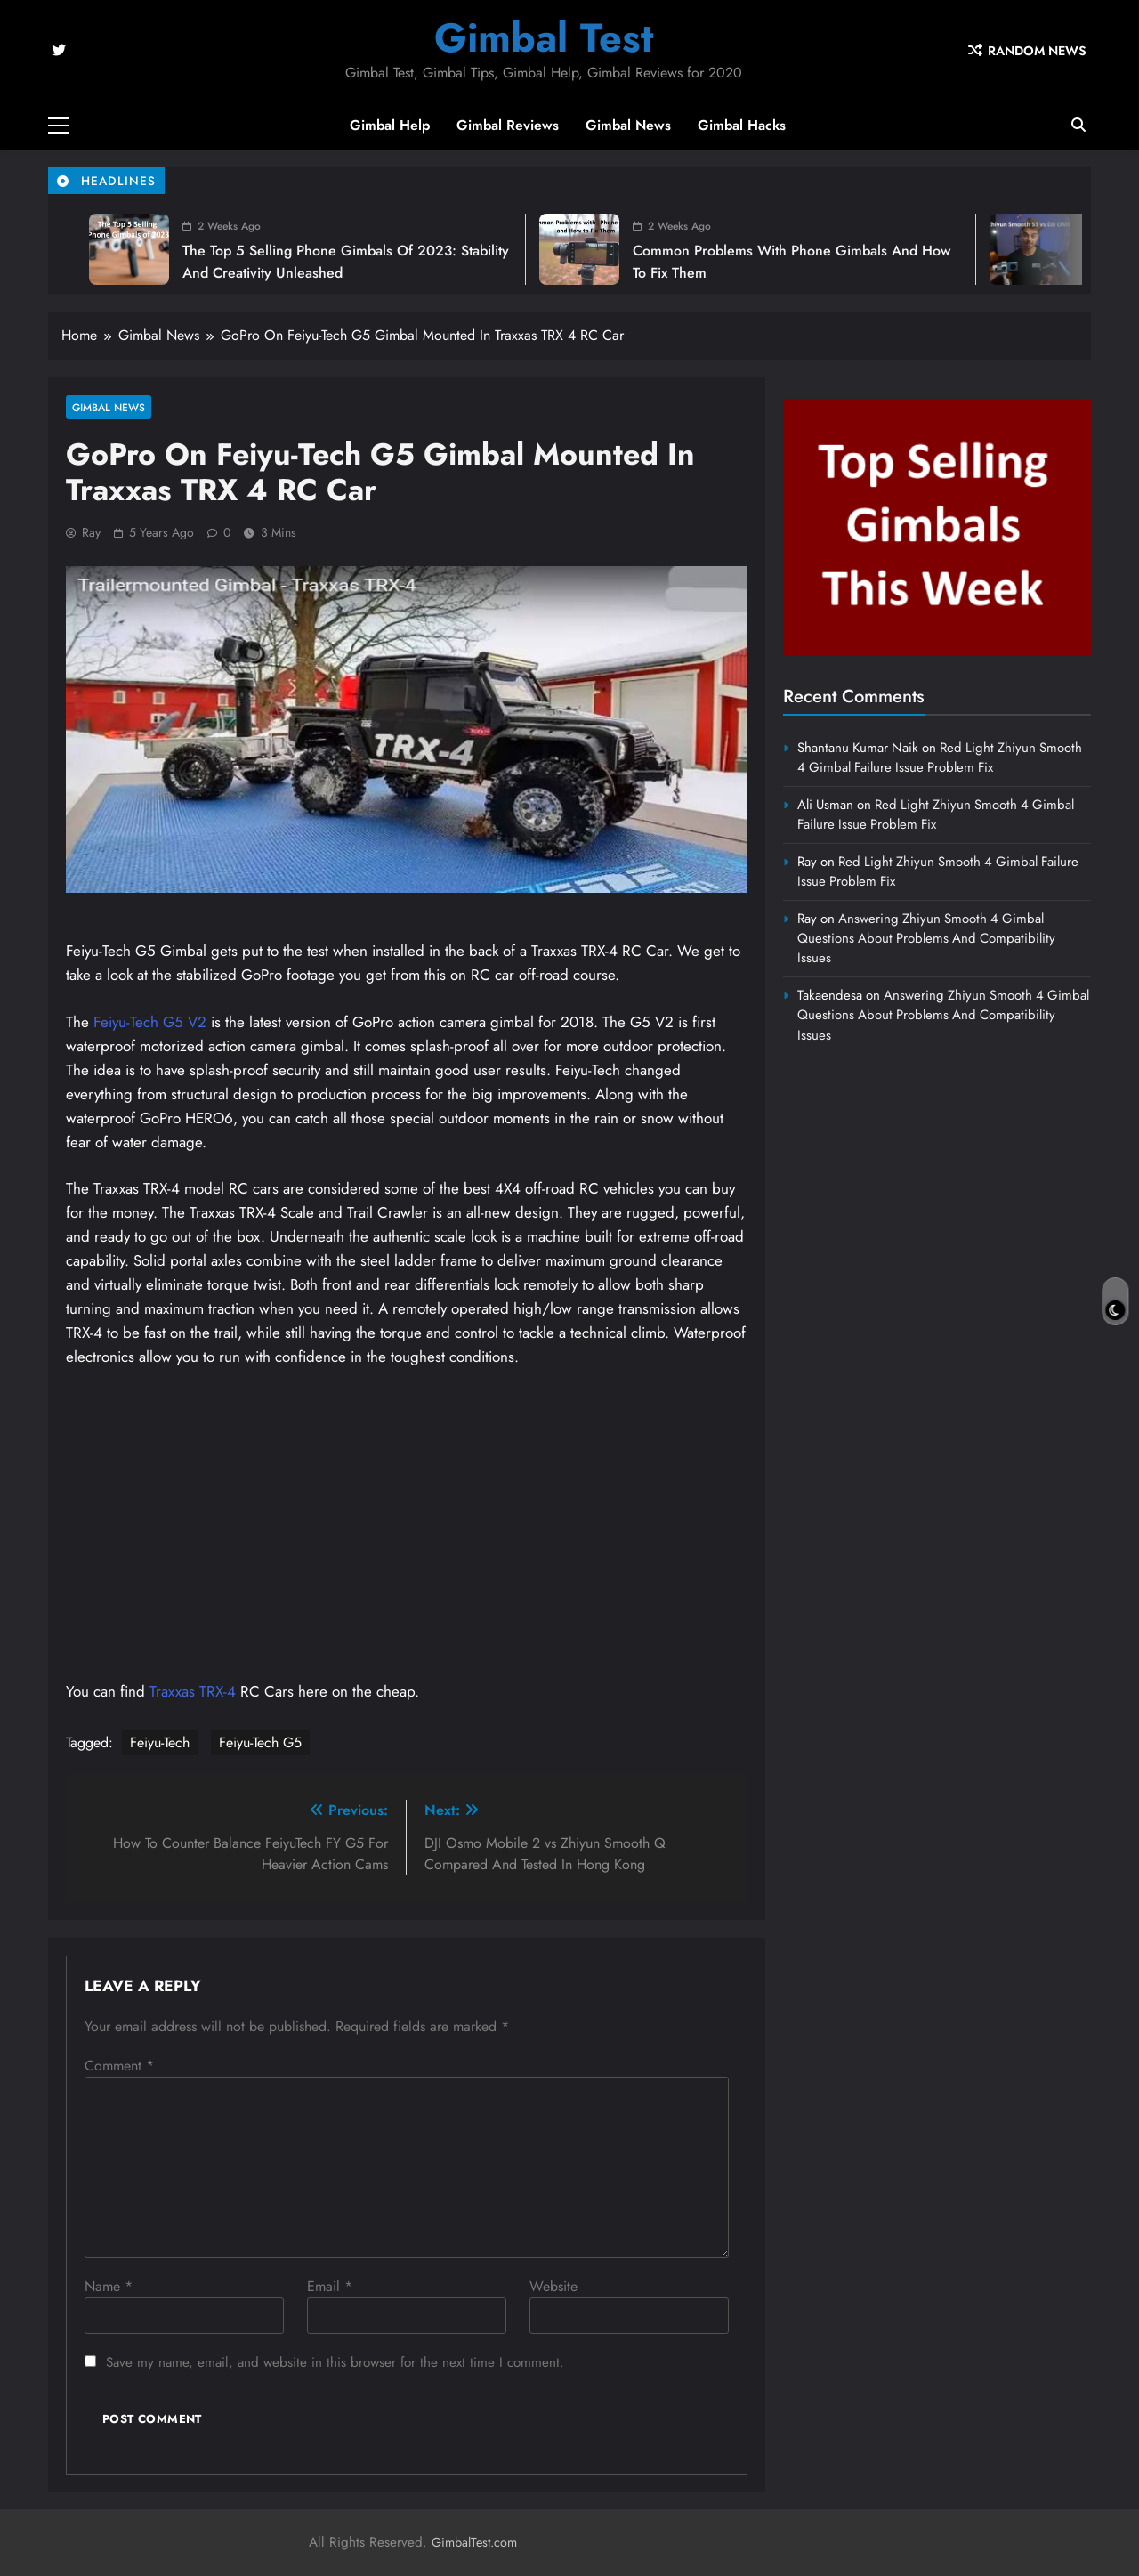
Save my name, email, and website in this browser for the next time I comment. (335, 2362)
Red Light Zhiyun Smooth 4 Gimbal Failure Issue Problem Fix (939, 757)
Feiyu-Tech (160, 1742)
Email (329, 2286)
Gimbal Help (390, 125)
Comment (119, 2065)
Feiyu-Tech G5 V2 (149, 1022)
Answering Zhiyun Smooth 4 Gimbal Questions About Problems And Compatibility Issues (926, 938)
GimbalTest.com (474, 2542)
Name (109, 2286)
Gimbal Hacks (742, 125)
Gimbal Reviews (507, 125)
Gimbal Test (543, 38)
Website (553, 2286)
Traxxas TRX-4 (194, 1691)
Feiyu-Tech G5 (260, 1742)
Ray (91, 532)
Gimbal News (628, 125)
